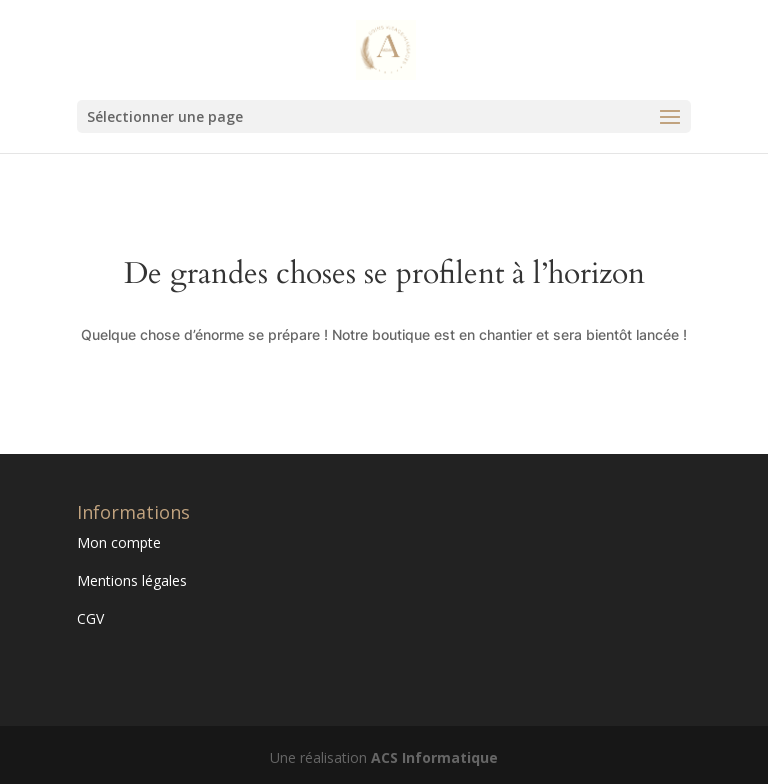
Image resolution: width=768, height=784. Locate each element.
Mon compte (119, 542)
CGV (90, 618)
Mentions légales (132, 580)
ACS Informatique (434, 757)
